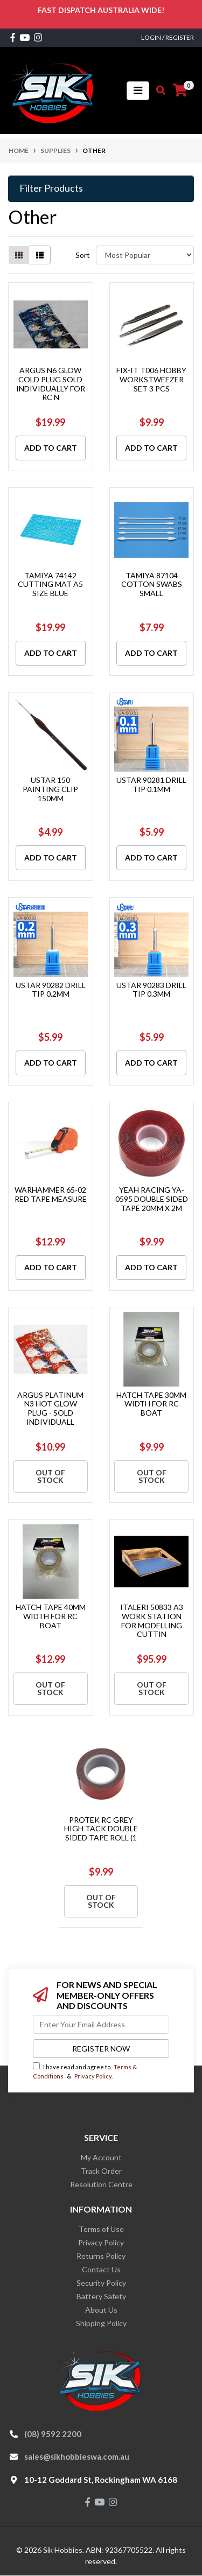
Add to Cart (50, 447)
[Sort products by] (145, 255)
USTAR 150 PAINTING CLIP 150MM (50, 789)
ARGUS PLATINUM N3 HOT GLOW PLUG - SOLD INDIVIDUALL (50, 1408)
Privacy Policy (93, 2076)
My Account (101, 2157)
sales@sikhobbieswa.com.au (76, 2456)
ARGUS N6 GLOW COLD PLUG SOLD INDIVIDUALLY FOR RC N (50, 384)
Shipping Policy (101, 2323)
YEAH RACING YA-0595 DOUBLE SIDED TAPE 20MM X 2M (151, 1199)
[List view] (40, 255)
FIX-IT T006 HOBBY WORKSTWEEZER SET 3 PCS (151, 379)
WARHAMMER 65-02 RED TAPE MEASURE (51, 1194)
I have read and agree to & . (85, 2071)
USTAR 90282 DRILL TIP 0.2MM (51, 990)
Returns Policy (101, 2255)
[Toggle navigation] (138, 90)
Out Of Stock (50, 1476)
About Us (101, 2309)
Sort (82, 255)
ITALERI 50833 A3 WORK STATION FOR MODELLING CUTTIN (151, 1620)
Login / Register (167, 37)
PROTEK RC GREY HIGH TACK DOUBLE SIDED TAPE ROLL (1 (101, 1829)
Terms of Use (101, 2229)
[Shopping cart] (180, 90)
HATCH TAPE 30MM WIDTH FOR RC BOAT (151, 1404)
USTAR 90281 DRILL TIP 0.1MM (151, 784)
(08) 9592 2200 (52, 2434)
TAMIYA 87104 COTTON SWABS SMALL (151, 584)
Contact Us (101, 2269)
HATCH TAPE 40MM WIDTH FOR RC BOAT (51, 1616)
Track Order (101, 2170)
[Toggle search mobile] (157, 90)
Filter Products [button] (51, 188)
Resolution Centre (101, 2184)
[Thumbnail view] (19, 255)
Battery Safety (101, 2296)
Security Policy (101, 2282)
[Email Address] (101, 2024)
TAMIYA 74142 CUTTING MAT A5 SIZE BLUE (50, 584)
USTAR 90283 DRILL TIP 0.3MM (151, 990)
